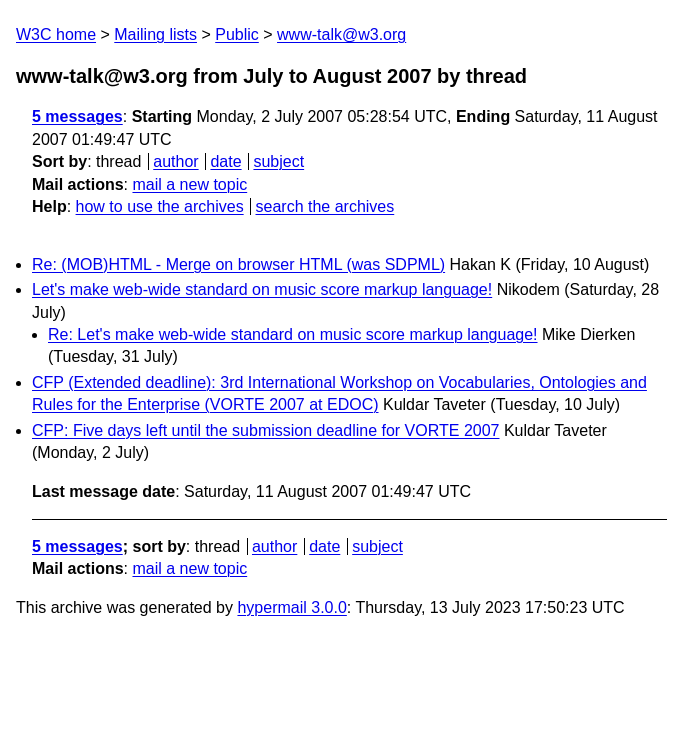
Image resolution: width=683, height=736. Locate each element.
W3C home (56, 34)
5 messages (77, 116)
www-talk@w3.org (341, 34)
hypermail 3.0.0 (291, 607)
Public (237, 34)
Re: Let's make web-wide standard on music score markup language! (293, 334)
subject (278, 161)
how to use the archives (160, 206)
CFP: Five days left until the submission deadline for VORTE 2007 (265, 430)
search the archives (325, 206)
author (175, 161)
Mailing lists (155, 34)
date (225, 161)
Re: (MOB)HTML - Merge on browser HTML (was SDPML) (238, 264)
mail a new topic (189, 184)
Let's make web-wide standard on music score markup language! (262, 289)
